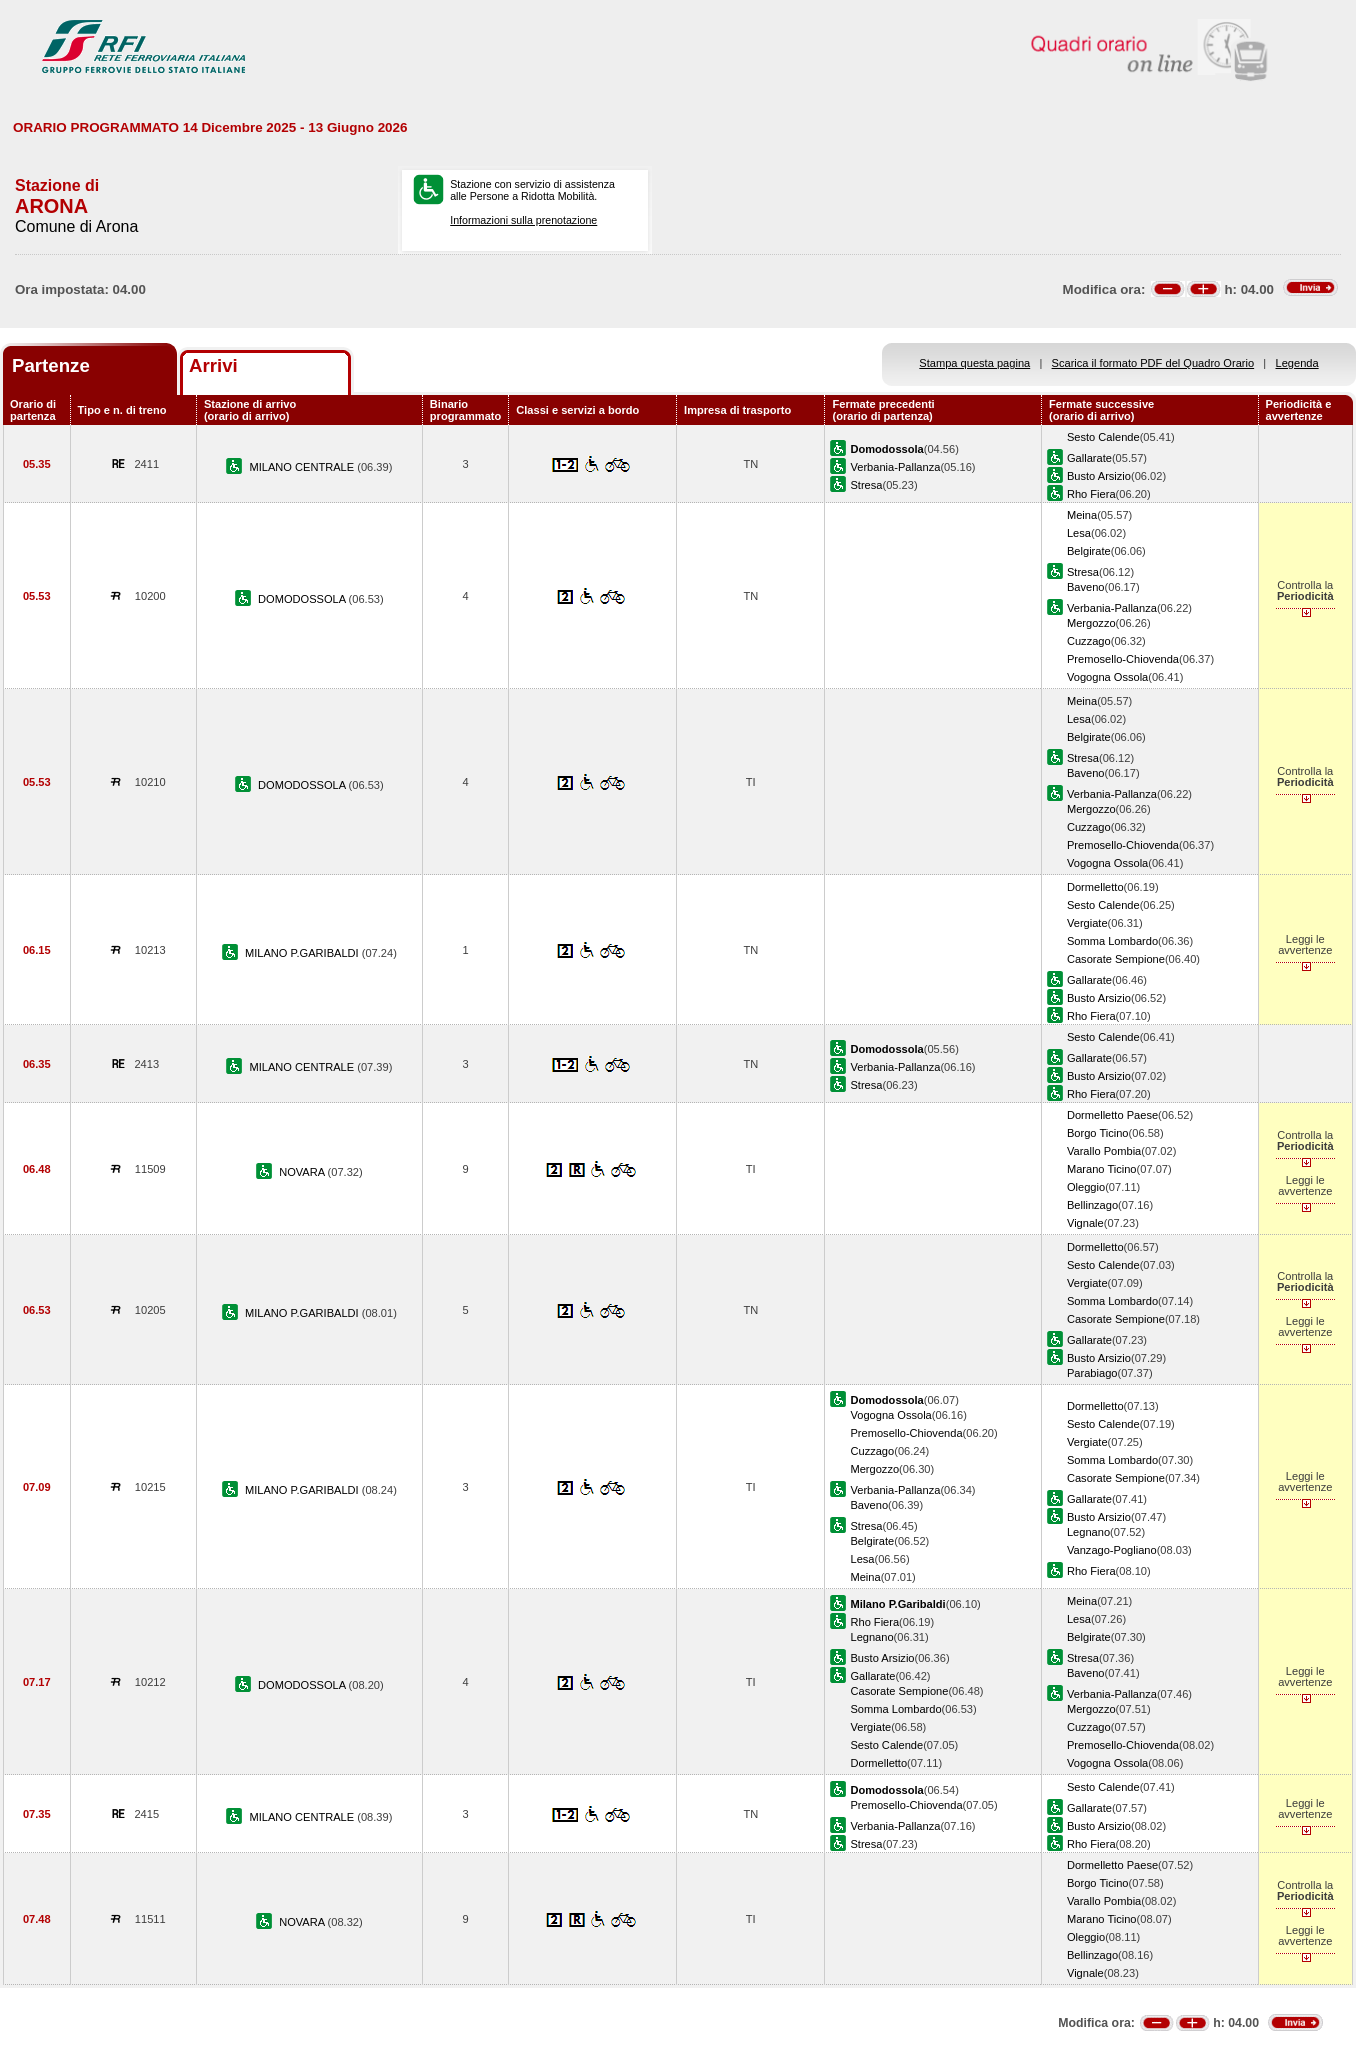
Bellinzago (1092, 1205)
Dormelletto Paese (1112, 1115)
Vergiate (1087, 923)
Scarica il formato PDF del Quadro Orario (1153, 363)
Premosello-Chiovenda (1123, 659)
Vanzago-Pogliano (1112, 1550)
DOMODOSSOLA (303, 599)
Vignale (1085, 1223)
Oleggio (1086, 1187)
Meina (1082, 515)
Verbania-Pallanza (895, 467)
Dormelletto (1095, 887)
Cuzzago (1089, 641)
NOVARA (303, 1172)
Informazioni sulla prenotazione (523, 220)
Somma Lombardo (1112, 941)
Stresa (866, 485)
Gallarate (1089, 458)
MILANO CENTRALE (303, 467)
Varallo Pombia (1104, 1151)
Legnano (1088, 1532)
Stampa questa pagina (974, 363)
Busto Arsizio (1099, 476)
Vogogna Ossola (1107, 677)
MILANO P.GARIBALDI (303, 953)
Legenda (1297, 363)
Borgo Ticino (1098, 1133)
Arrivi (213, 365)
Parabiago (1092, 1373)
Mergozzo (1091, 623)
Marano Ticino (1102, 1169)
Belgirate (1089, 551)
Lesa (1079, 533)
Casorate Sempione (1116, 959)
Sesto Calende (1103, 437)
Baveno (1086, 587)
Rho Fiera (1091, 494)
